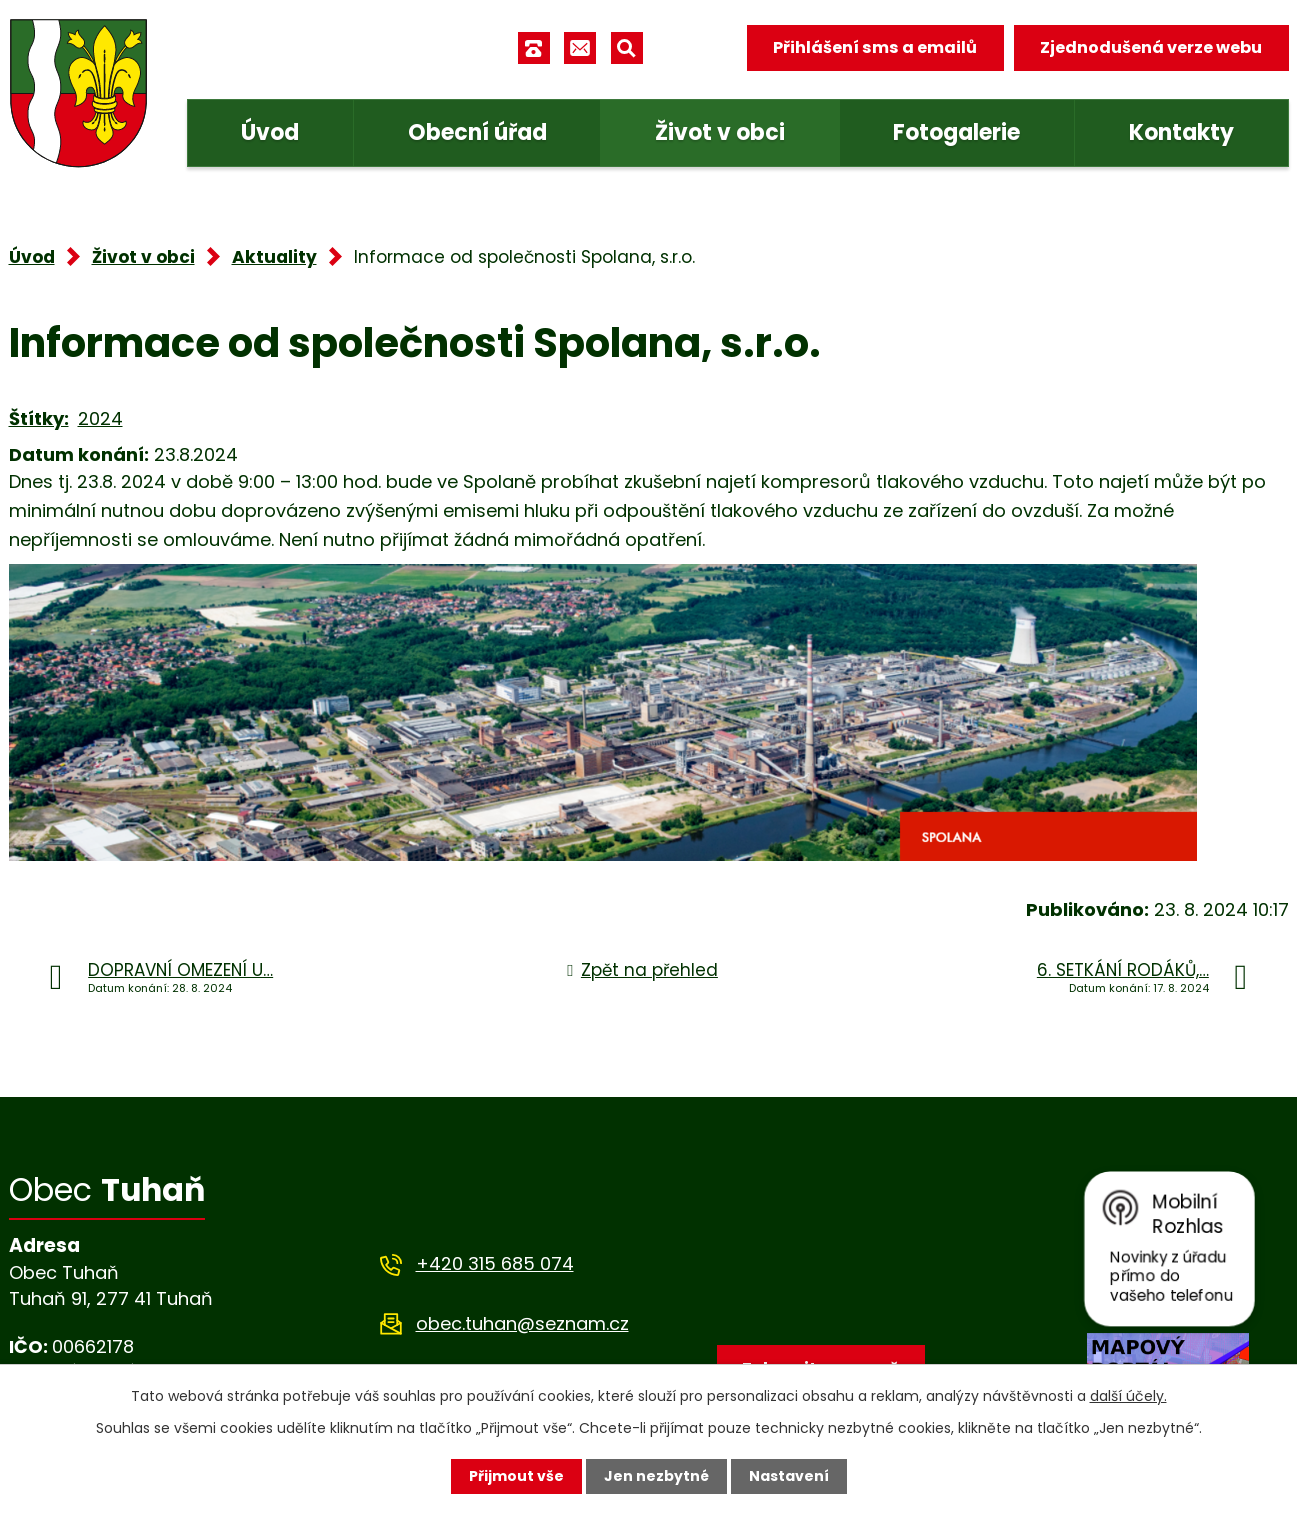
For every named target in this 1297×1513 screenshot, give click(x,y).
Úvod (270, 132)
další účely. (1128, 1396)
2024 (100, 418)
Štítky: (39, 418)
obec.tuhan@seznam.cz (522, 1323)
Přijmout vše (516, 1476)
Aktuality (274, 257)
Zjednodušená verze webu (1151, 47)
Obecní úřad (477, 132)
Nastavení (789, 1476)
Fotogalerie (956, 132)
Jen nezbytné (656, 1476)
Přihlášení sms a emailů (875, 47)
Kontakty (1181, 132)
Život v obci (720, 132)
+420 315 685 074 (495, 1263)
